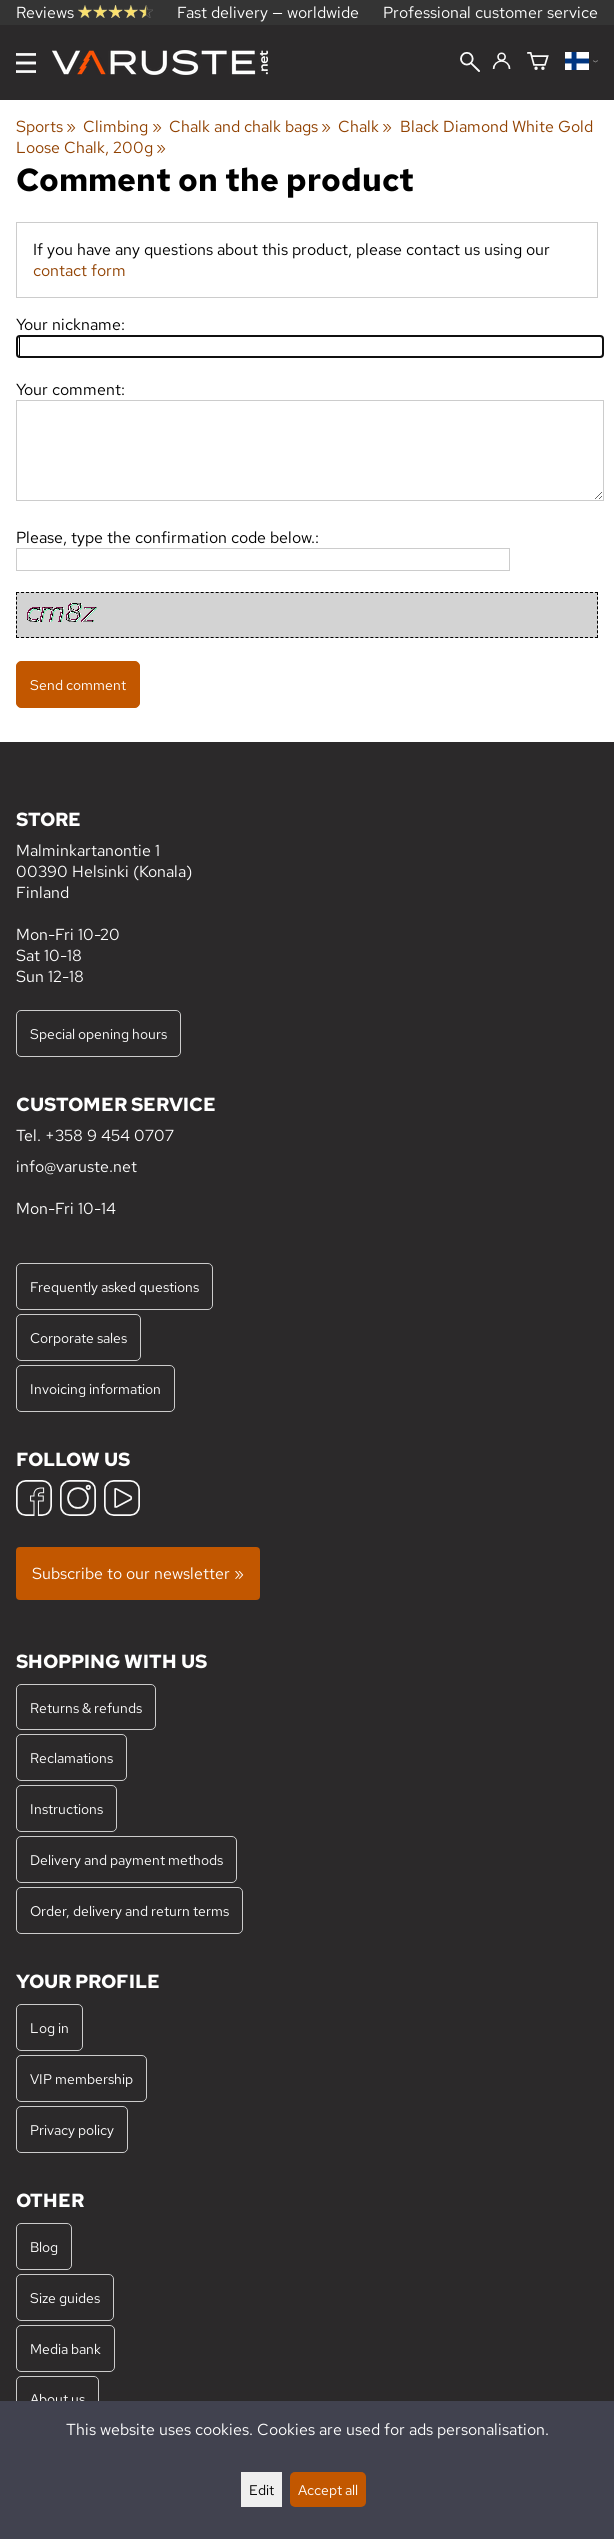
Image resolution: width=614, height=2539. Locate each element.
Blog (44, 2246)
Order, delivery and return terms (129, 1910)
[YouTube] (122, 1500)
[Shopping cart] (538, 62)
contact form (79, 270)
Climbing (122, 126)
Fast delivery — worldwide (268, 12)
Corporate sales (78, 1337)
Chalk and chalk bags (250, 126)
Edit (261, 2489)
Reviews (84, 12)
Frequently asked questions (114, 1286)
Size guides (65, 2297)
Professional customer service (490, 12)
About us (57, 2398)
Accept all (328, 2489)
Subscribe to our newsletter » (138, 1573)
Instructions (66, 1808)
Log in (49, 2027)
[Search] (470, 64)
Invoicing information (95, 1388)
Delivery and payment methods (126, 1859)
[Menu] (26, 63)
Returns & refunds (86, 1707)
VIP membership (81, 2078)
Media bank (65, 2348)
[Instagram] (78, 1500)
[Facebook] (34, 1500)
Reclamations (71, 1757)
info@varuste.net (76, 1166)
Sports (46, 126)
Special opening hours (98, 1033)
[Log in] (501, 62)
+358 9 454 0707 (109, 1135)
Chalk (365, 126)
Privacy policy (72, 2129)
